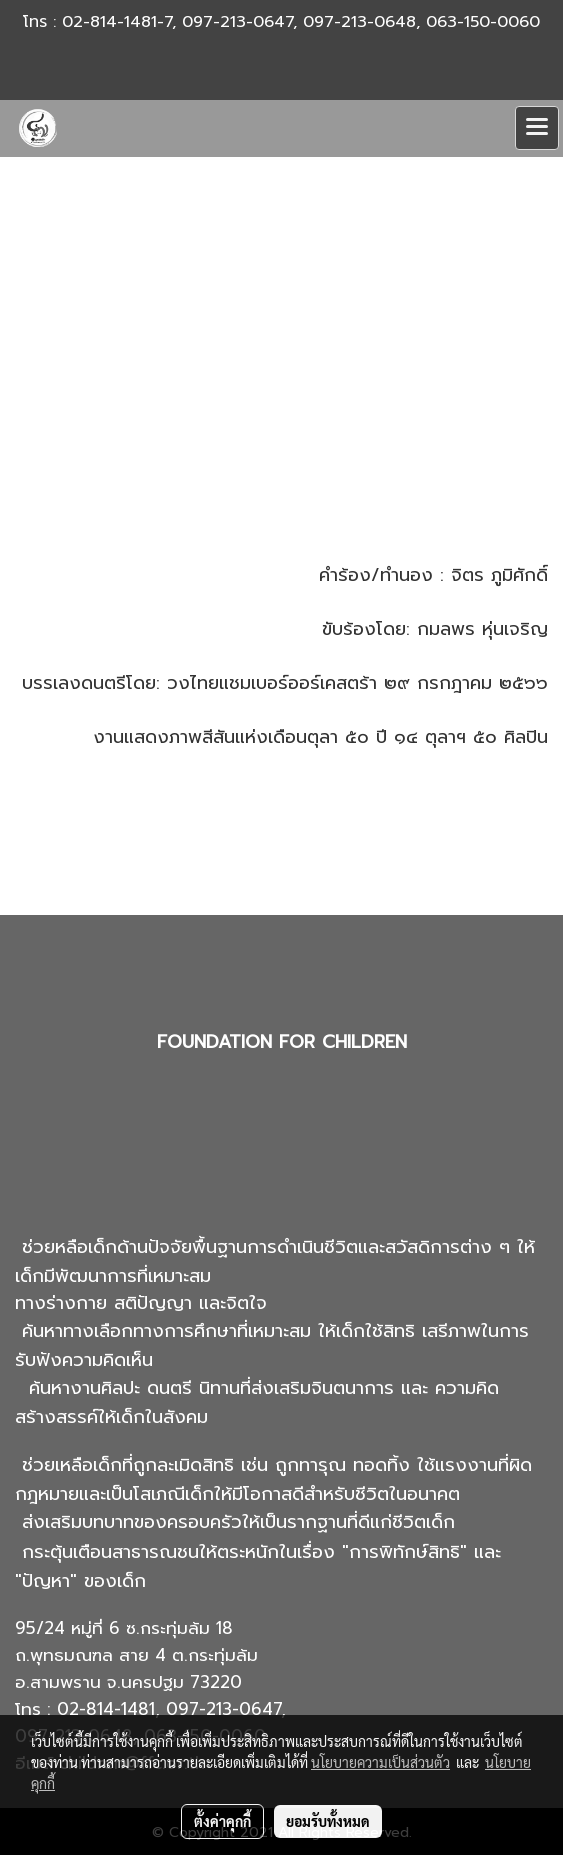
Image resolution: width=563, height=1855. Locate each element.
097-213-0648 (359, 22)
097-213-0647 (237, 22)
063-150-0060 (483, 22)
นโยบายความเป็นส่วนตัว (380, 1762)
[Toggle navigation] (537, 128)
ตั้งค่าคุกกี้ (222, 1821)
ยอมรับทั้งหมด (328, 1821)
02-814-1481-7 (117, 22)
